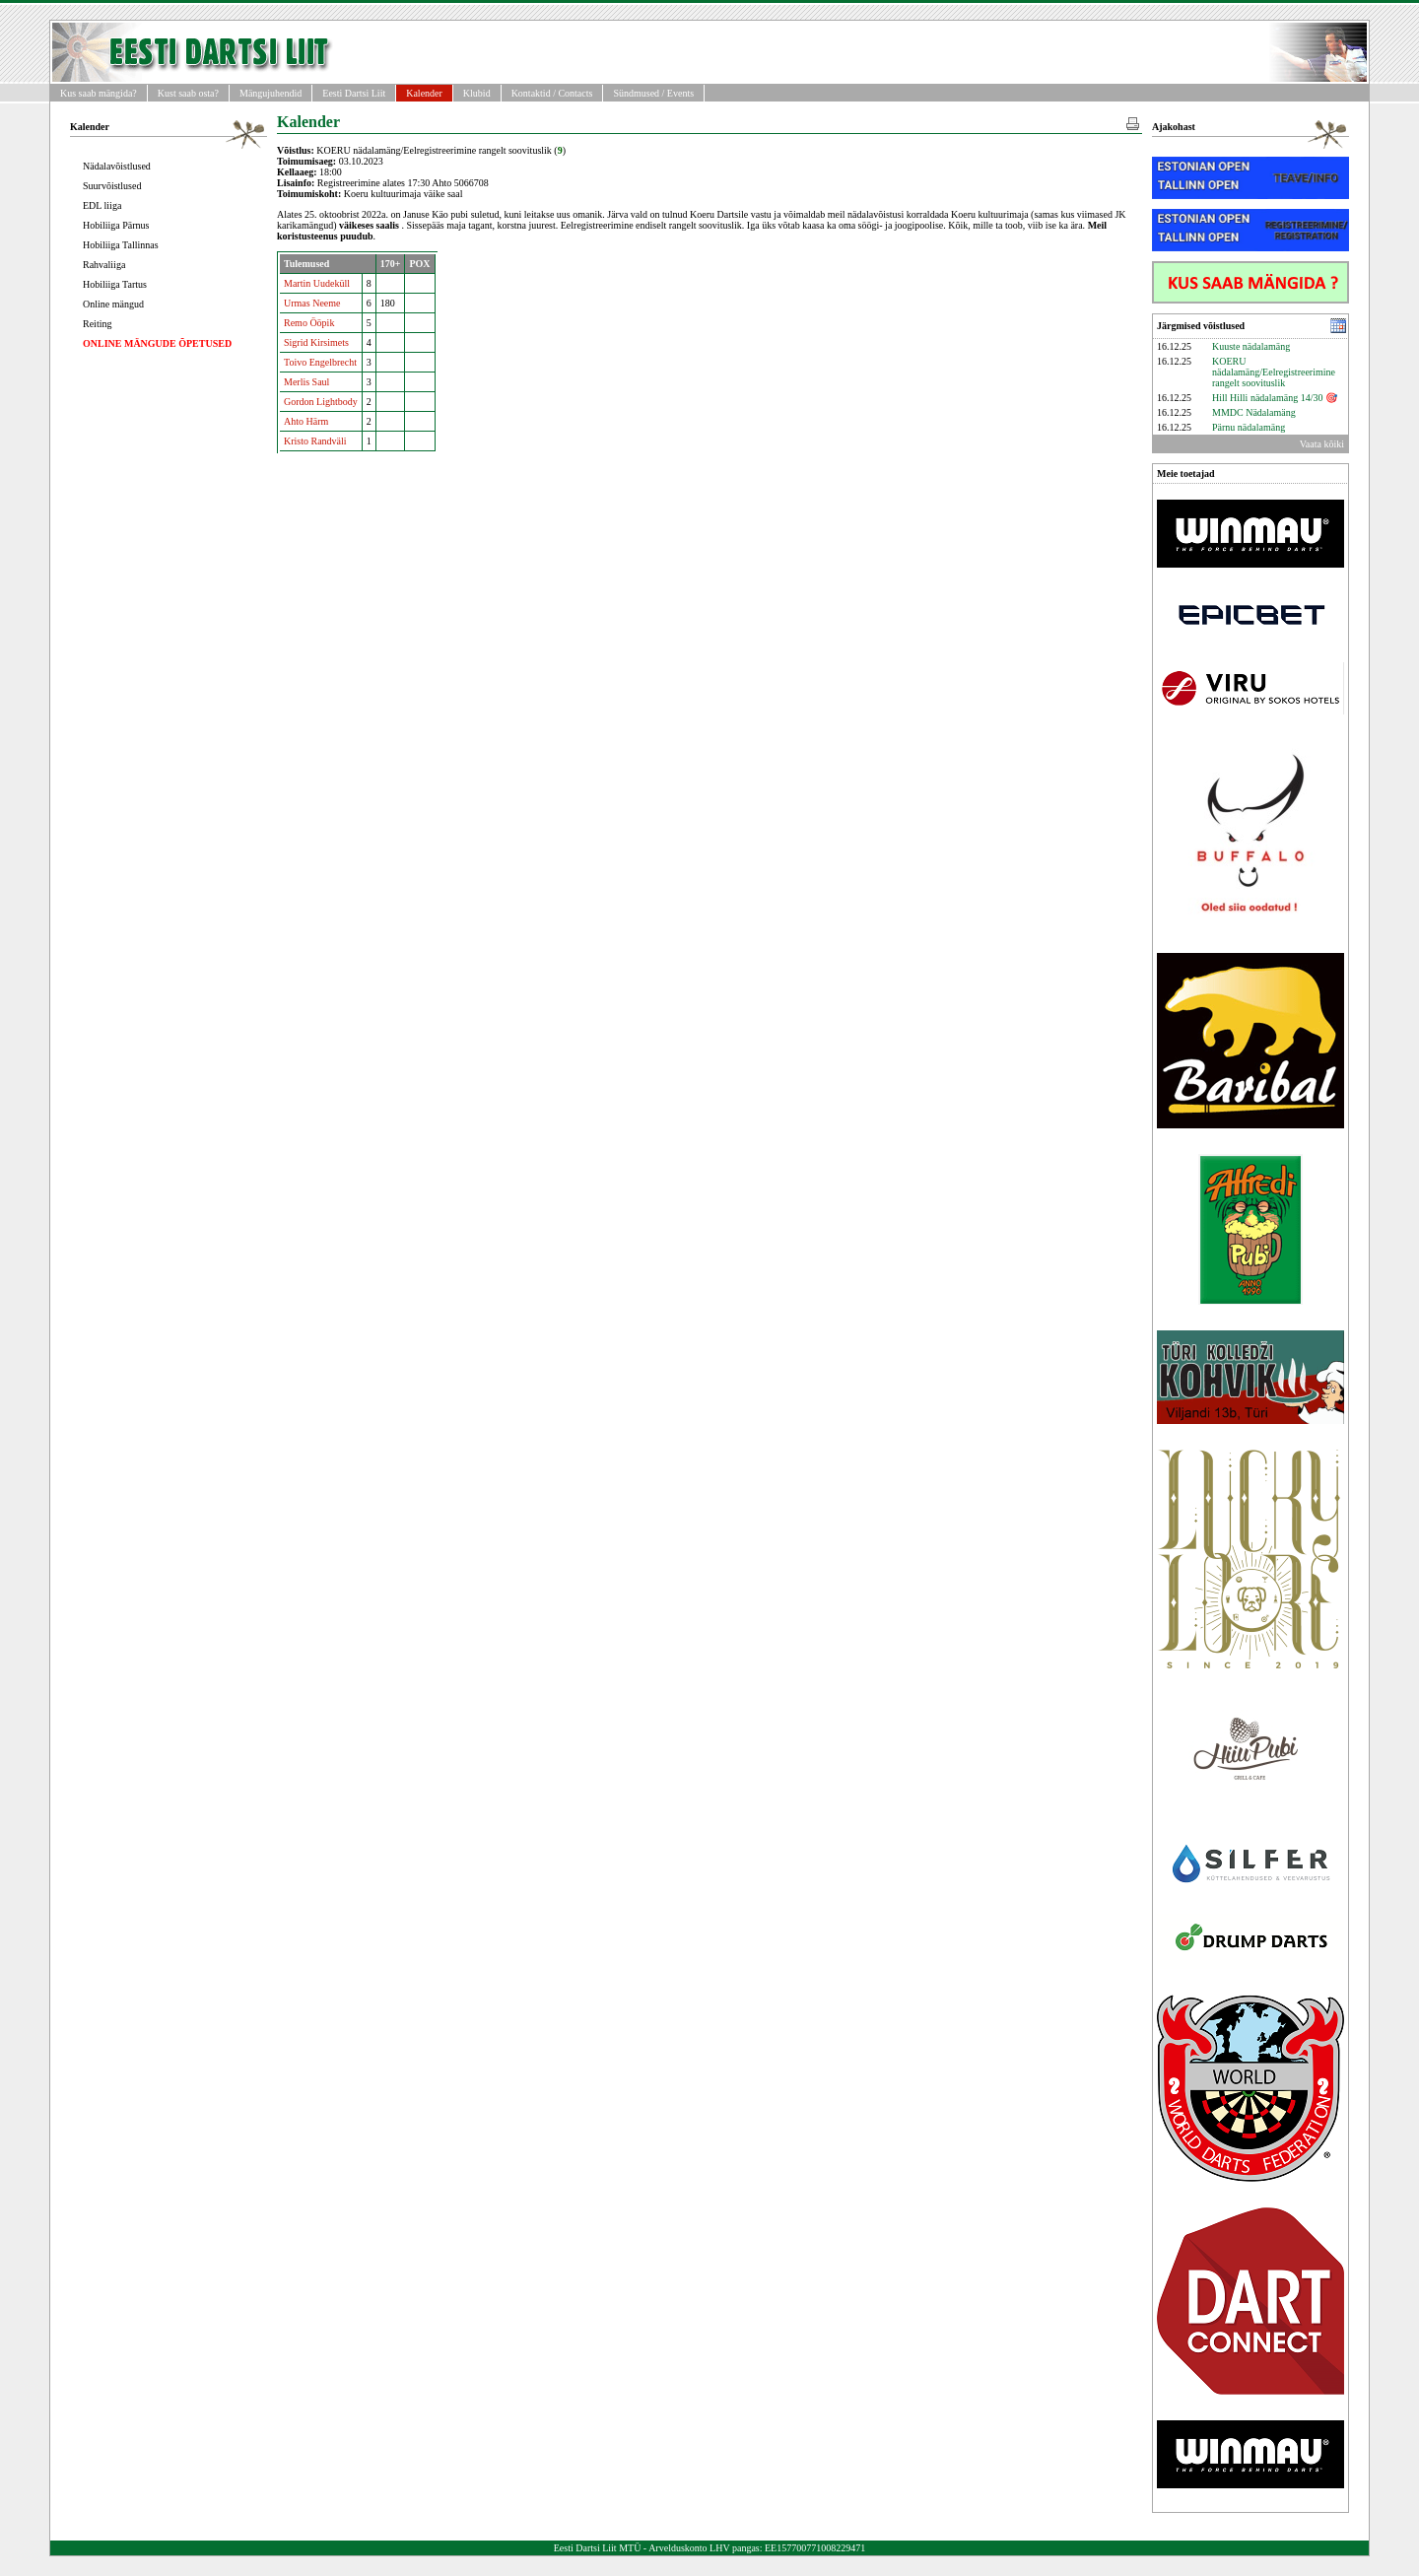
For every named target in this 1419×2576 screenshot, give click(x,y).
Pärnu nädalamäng (1248, 427)
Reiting (97, 323)
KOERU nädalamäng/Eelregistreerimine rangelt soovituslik (1273, 372)
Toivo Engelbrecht (320, 362)
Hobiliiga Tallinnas (121, 244)
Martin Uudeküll (317, 283)
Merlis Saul (306, 381)
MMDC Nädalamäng (1254, 412)
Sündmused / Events (653, 93)
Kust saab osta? (188, 93)
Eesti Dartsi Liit (353, 93)
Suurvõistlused (112, 185)
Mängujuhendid (270, 93)
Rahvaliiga (104, 264)
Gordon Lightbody (321, 401)
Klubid (477, 93)
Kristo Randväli (315, 441)
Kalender (424, 93)
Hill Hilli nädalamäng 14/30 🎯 (1274, 397)
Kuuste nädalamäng (1251, 346)
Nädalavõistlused (117, 166)
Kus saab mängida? (98, 93)
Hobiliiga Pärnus (116, 225)
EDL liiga (102, 205)
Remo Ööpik (309, 322)
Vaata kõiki (1322, 444)
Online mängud (113, 304)
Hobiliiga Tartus (115, 284)
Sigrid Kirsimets (316, 342)
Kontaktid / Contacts (552, 93)
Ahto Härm (306, 421)
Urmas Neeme (312, 303)
